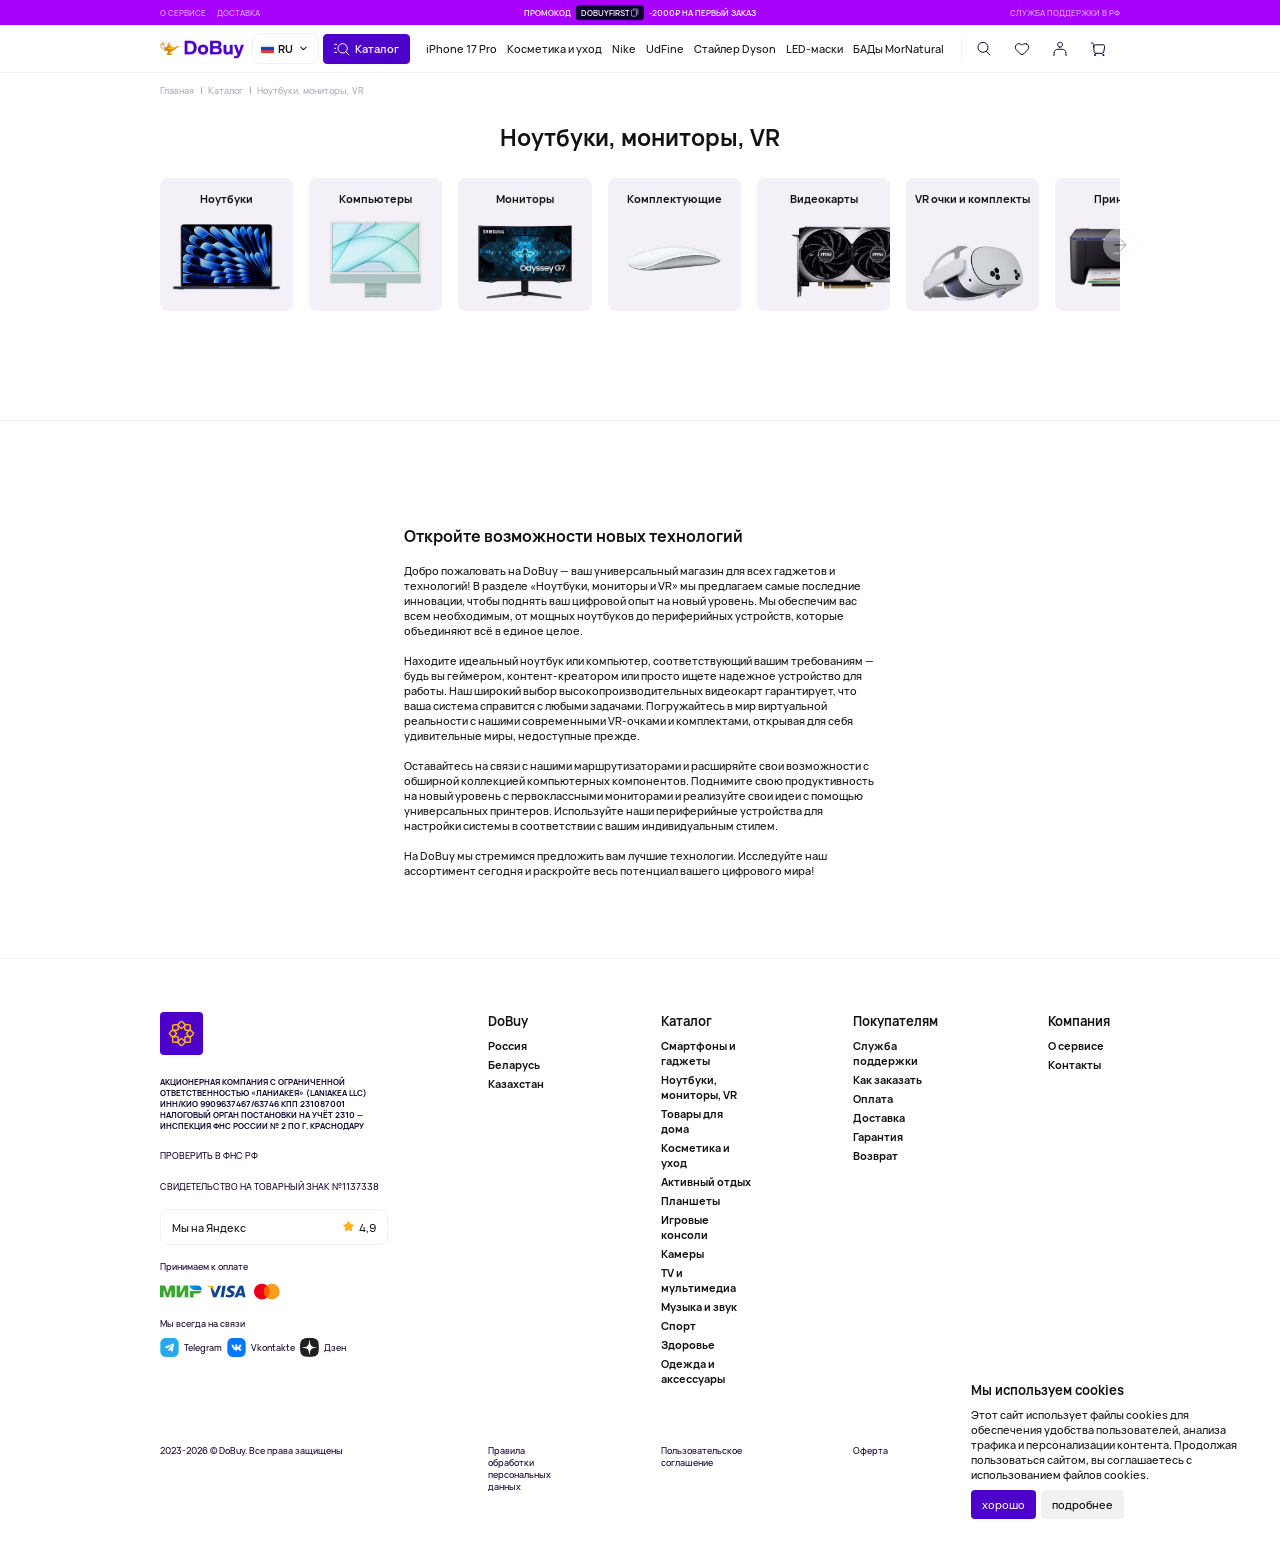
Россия (507, 1045)
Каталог (225, 90)
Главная (177, 90)
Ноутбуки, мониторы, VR (310, 90)
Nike (624, 48)
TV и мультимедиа (698, 1280)
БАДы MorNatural (898, 48)
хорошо (1003, 1504)
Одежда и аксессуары (693, 1371)
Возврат (875, 1155)
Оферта (870, 1451)
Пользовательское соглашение (701, 1457)
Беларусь (514, 1064)
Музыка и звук (699, 1306)
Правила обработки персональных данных (519, 1469)
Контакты (1074, 1064)
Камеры (682, 1253)
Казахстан (516, 1083)
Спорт (678, 1325)
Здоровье (688, 1344)
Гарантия (878, 1136)
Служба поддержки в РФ (1065, 12)
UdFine (665, 48)
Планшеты (690, 1200)
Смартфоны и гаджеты (698, 1053)
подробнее (1082, 1504)
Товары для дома (692, 1121)
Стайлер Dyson (735, 48)
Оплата (873, 1098)
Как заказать (887, 1079)
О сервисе (183, 12)
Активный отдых (706, 1181)
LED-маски (814, 48)
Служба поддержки (885, 1053)
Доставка (238, 12)
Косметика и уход (554, 48)
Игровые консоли (685, 1227)
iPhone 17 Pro (461, 48)
